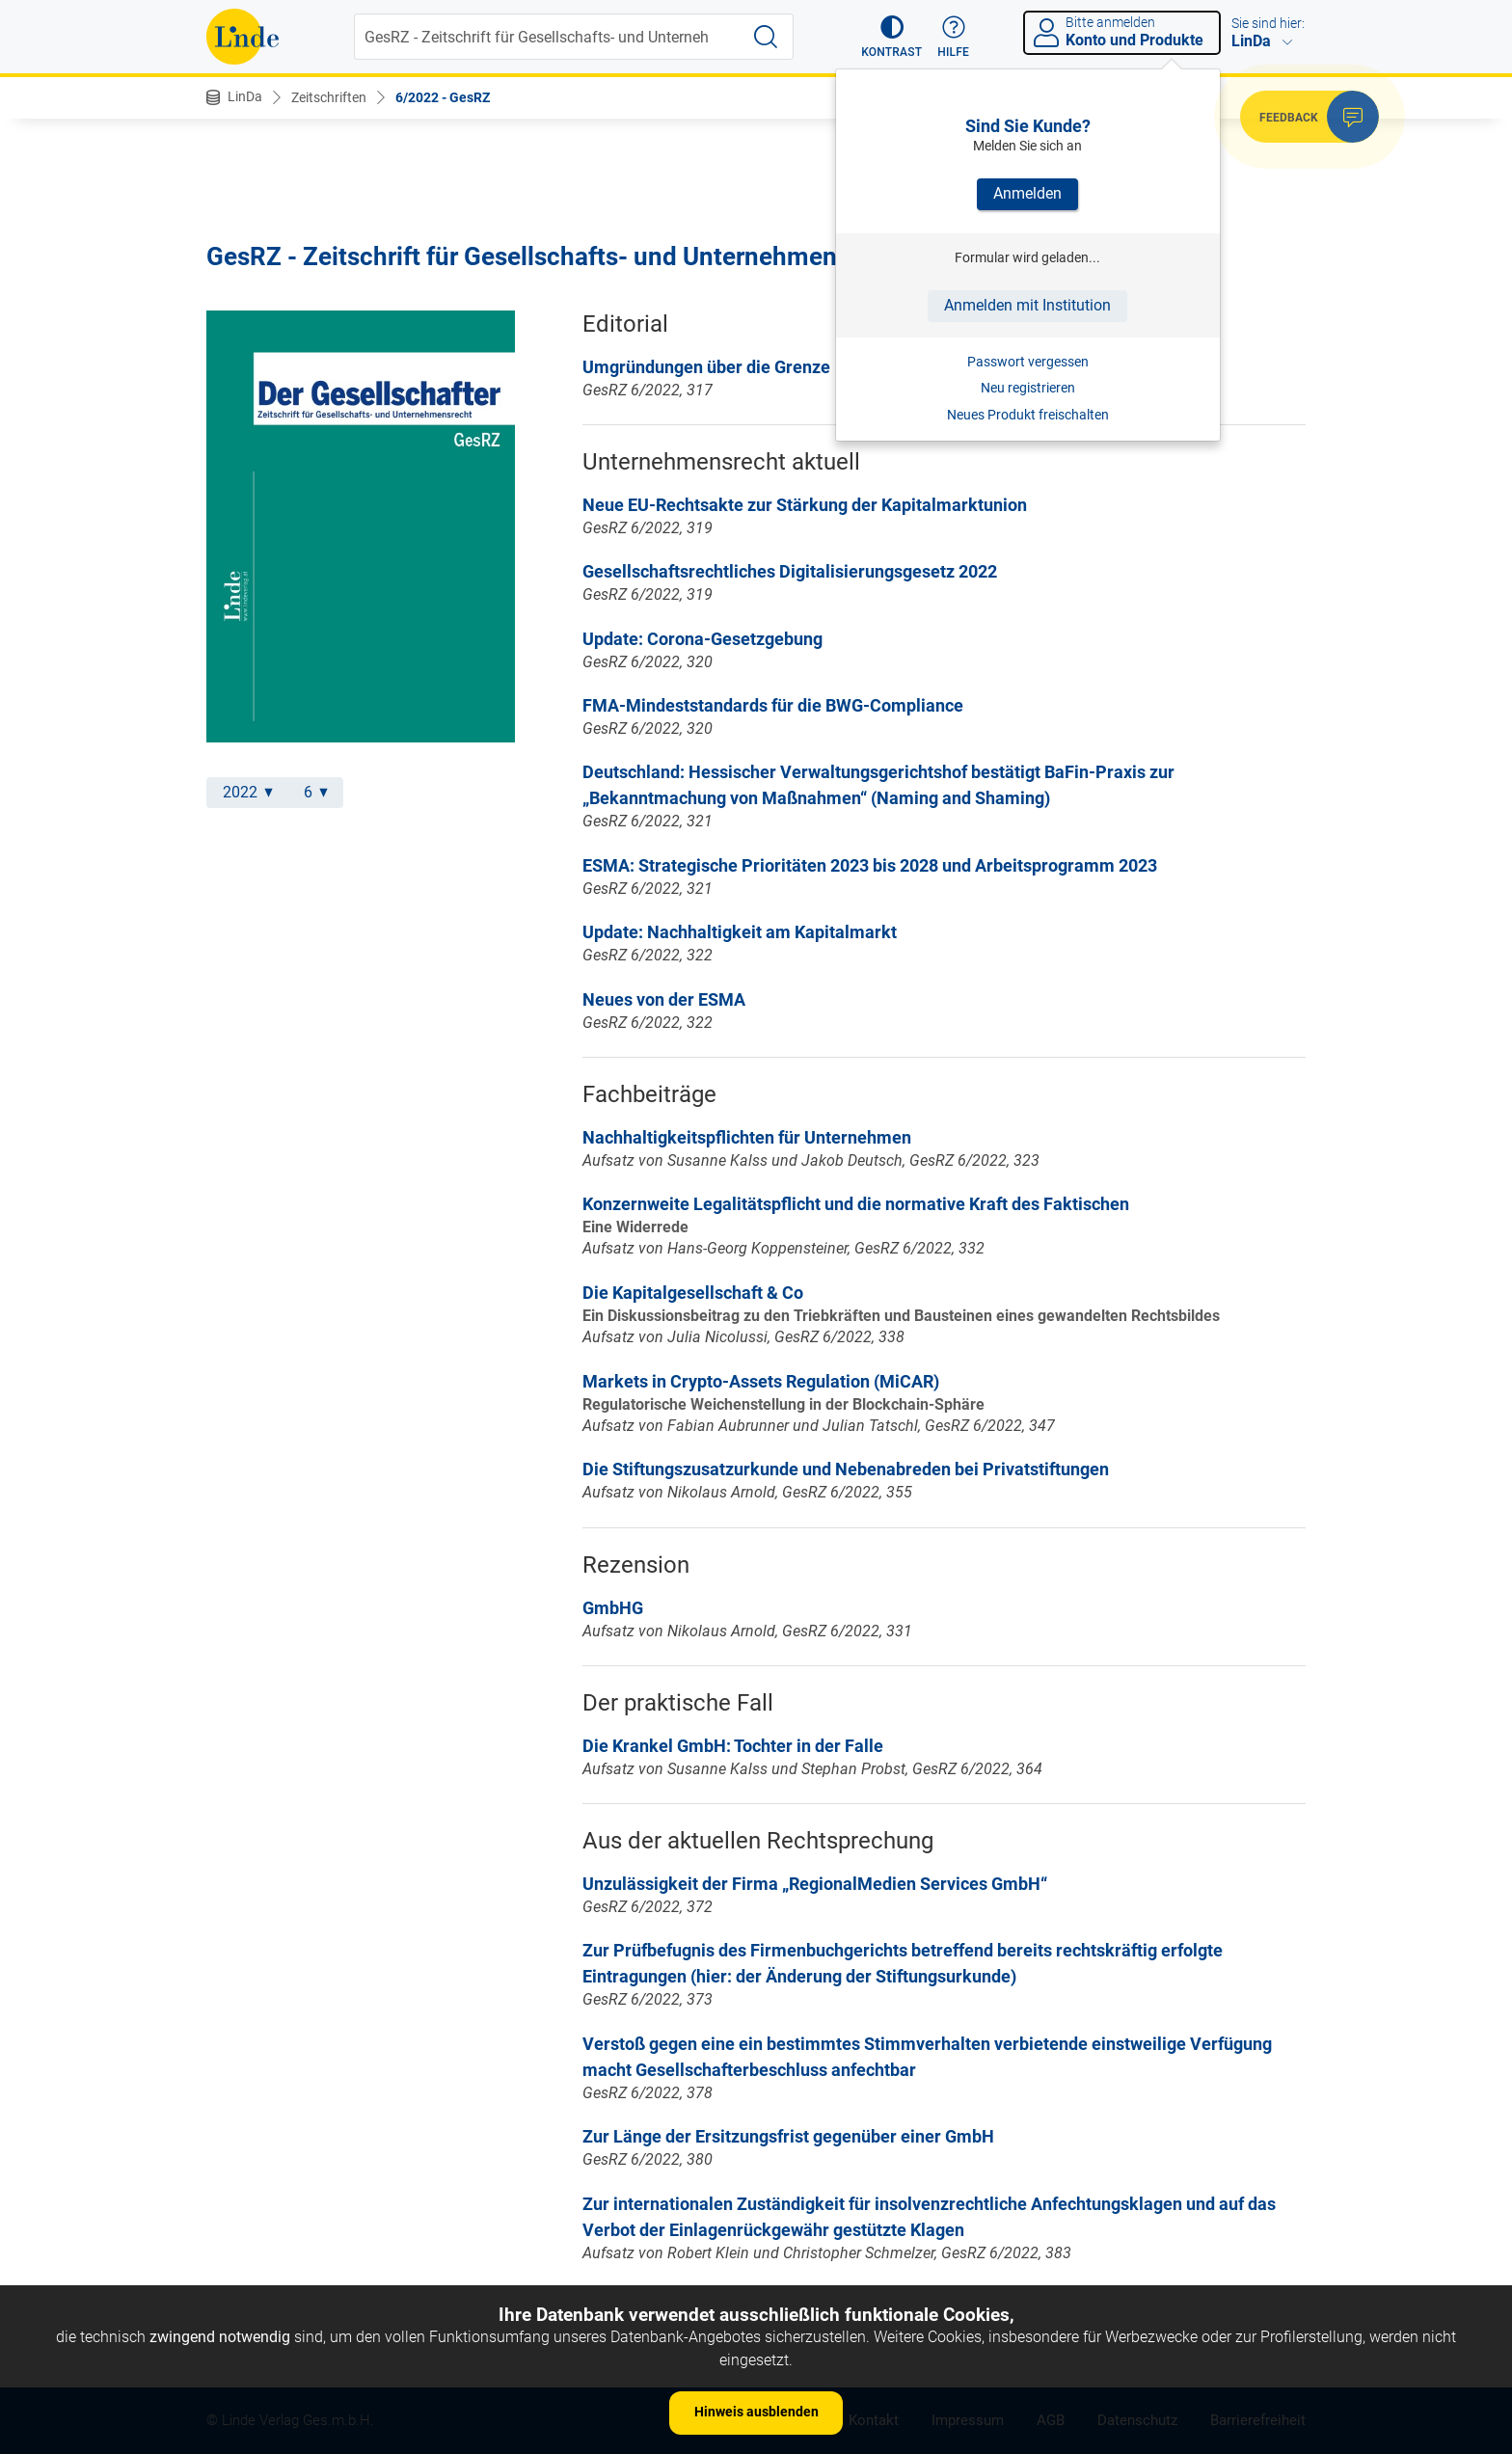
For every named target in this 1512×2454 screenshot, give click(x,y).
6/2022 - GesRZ (442, 97)
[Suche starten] (766, 36)
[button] (891, 36)
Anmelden (1027, 193)
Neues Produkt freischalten (1028, 414)
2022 (248, 792)
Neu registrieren (1028, 387)
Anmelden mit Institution (1027, 305)
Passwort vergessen (1028, 361)
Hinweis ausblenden (756, 2411)
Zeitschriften (328, 97)
